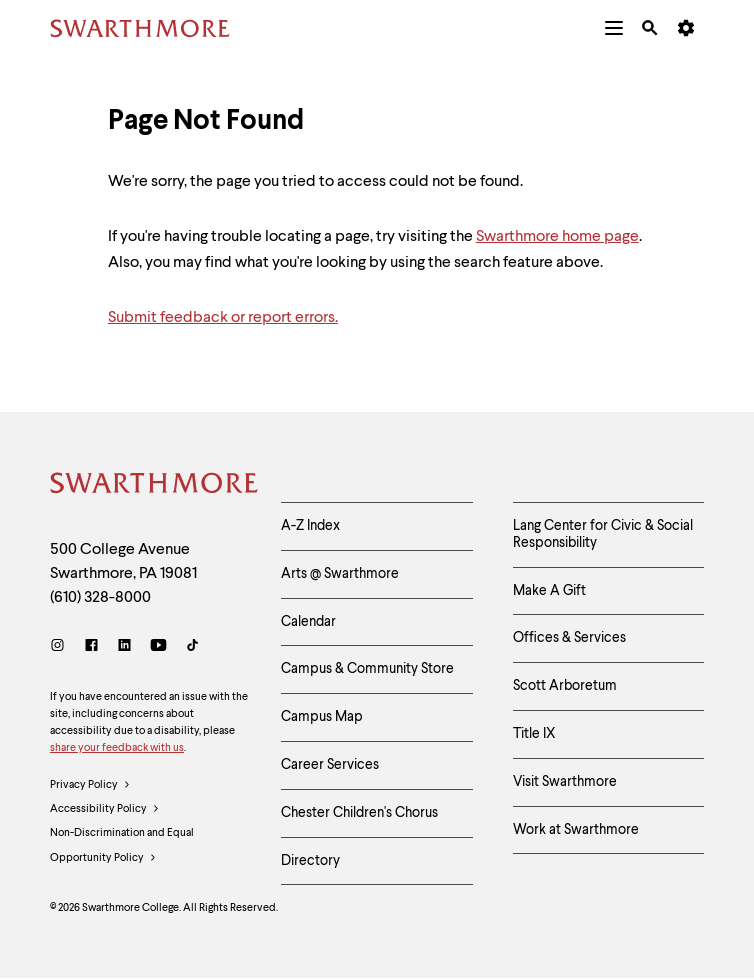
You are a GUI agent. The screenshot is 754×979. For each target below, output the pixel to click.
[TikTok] (192, 647)
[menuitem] (614, 28)
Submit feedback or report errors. (223, 318)
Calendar (308, 622)
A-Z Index (310, 526)
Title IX (534, 734)
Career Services (330, 765)
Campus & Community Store (367, 669)
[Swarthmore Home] (150, 486)
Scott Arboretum (565, 686)
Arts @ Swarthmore (340, 574)
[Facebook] (91, 647)
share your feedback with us (117, 748)
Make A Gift (549, 591)
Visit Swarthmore (565, 782)
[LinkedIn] (124, 647)
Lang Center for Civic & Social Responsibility (603, 534)
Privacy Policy (90, 786)
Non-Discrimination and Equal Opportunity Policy (122, 849)
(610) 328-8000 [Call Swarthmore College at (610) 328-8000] (100, 598)
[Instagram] (61, 647)
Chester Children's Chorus (359, 813)
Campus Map (322, 717)
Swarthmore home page (557, 237)
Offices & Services (569, 638)
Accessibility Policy (105, 810)
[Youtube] (158, 647)
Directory (310, 861)
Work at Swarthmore (576, 830)
